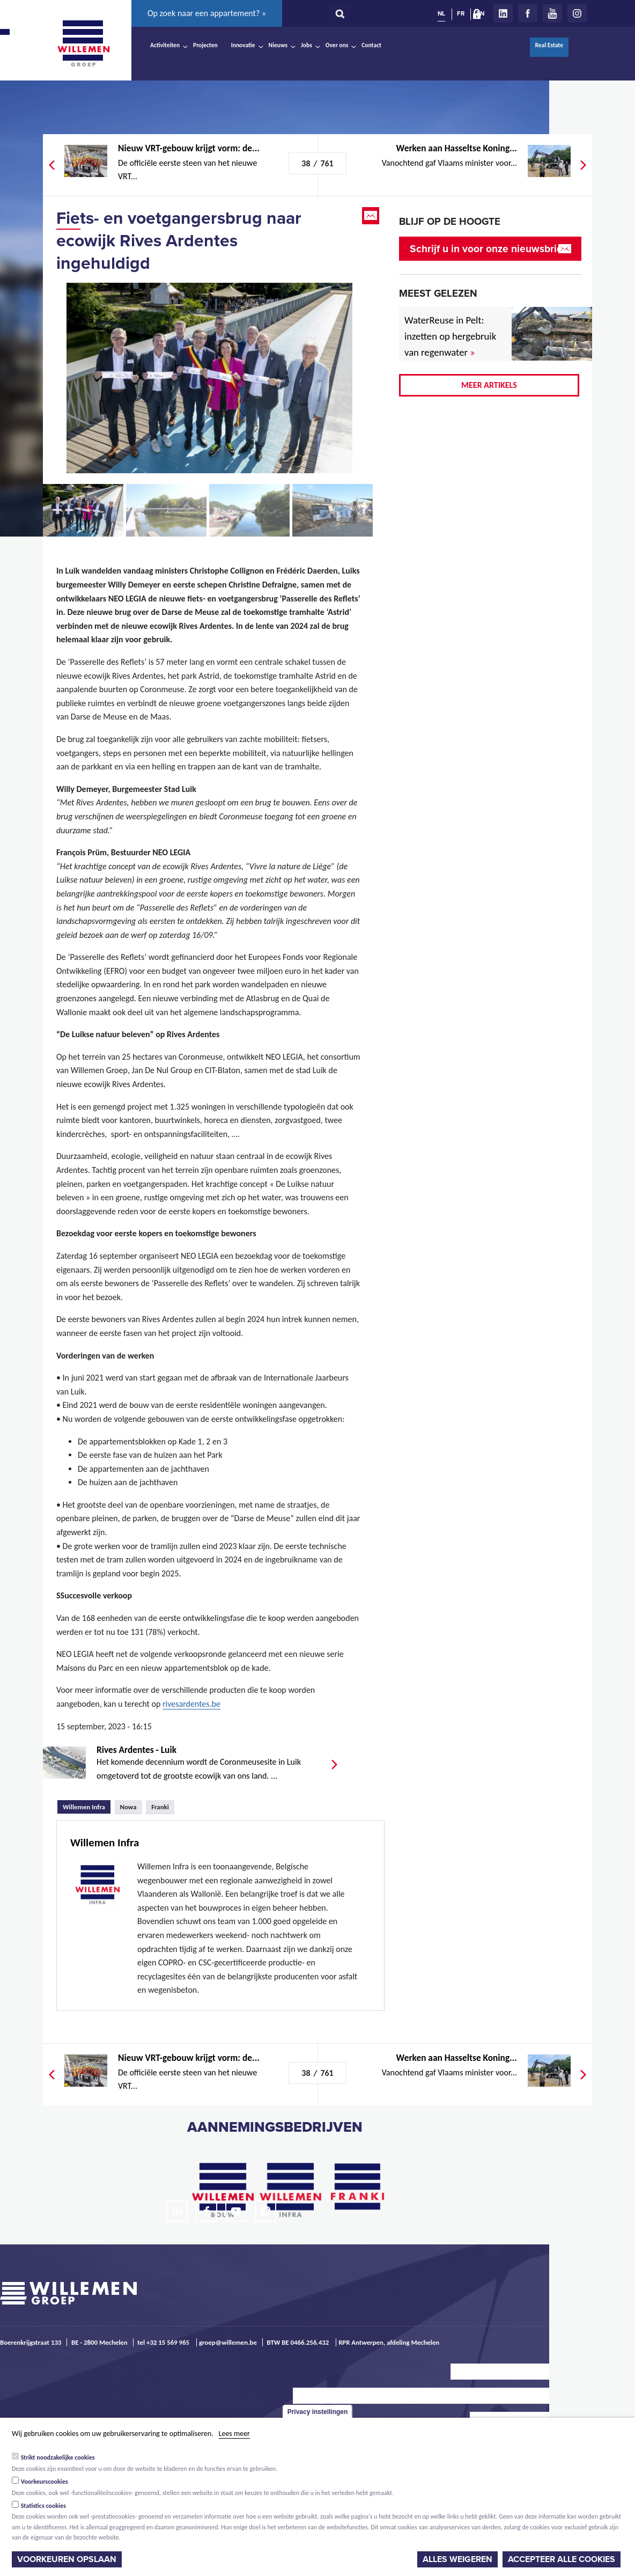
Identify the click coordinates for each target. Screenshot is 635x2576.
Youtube (552, 13)
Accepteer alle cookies (561, 2559)
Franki (160, 1807)
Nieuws (278, 45)
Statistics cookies (43, 2505)
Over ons (337, 45)
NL (441, 13)
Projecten (205, 45)
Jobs (306, 45)
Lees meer (234, 2433)
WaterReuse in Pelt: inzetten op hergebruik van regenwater (450, 336)
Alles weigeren (457, 2559)
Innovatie (243, 45)
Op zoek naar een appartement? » (206, 13)
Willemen (83, 43)
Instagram (577, 13)
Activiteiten (165, 45)
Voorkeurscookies (44, 2481)
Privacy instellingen (317, 2412)
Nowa (128, 1807)
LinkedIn (503, 13)
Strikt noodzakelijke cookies (58, 2457)
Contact (371, 45)
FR (460, 13)
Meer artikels (489, 385)
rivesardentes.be (191, 1704)
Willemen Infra (86, 1805)
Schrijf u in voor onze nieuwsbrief (488, 249)
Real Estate (549, 45)
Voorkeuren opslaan (66, 2559)
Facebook (527, 13)
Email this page (371, 215)
